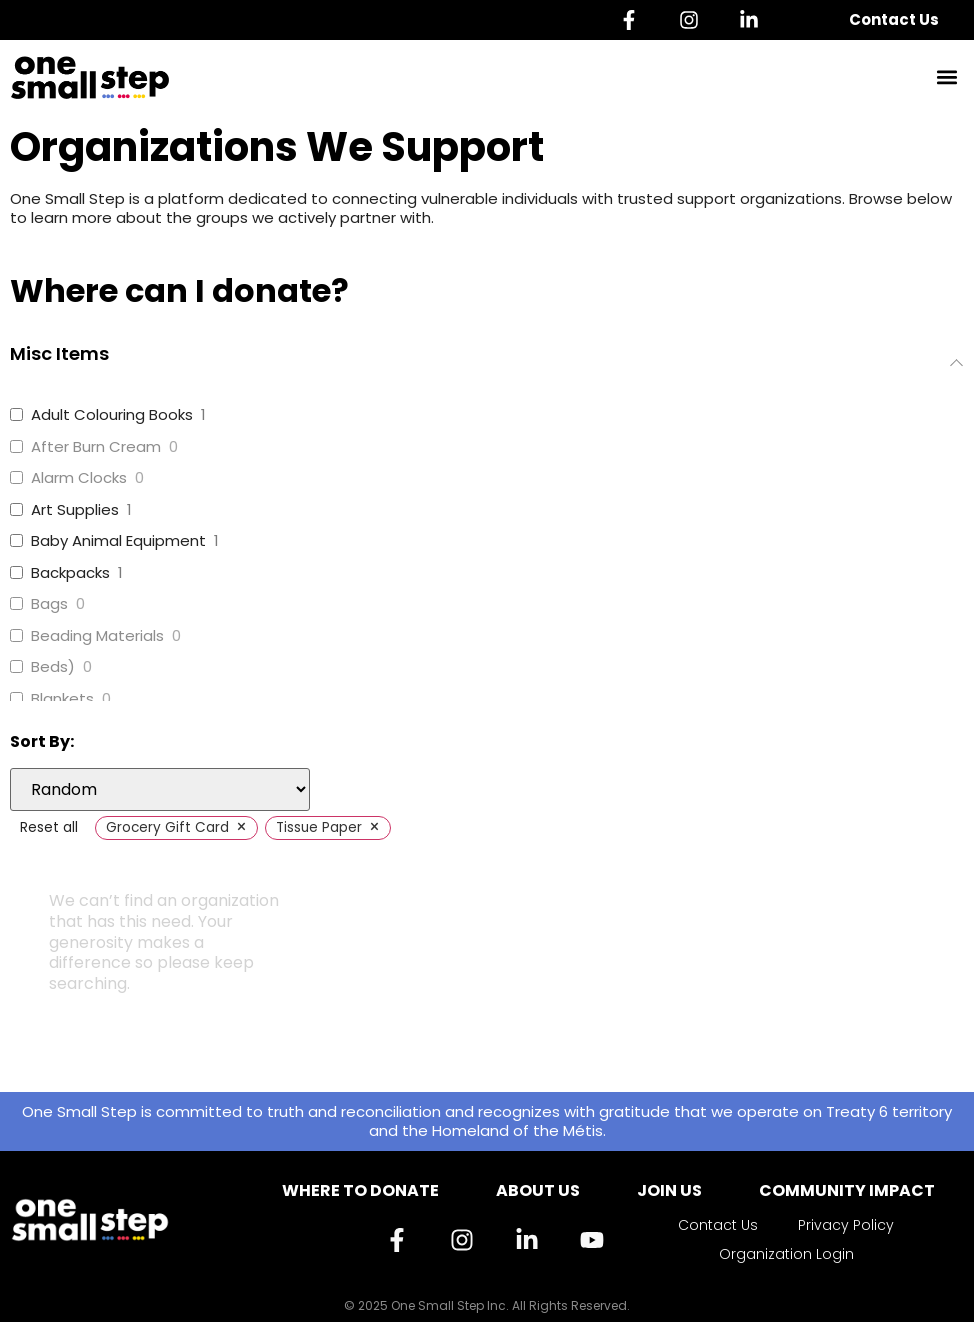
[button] (947, 77)
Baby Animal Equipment (118, 541)
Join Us (669, 1190)
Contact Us (894, 19)
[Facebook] (634, 20)
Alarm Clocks (79, 478)
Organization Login (786, 1254)
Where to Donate (360, 1190)
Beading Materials (97, 636)
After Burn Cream (96, 447)
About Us (538, 1190)
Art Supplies (75, 510)
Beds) (53, 667)
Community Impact (847, 1190)
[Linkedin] (754, 20)
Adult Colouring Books (112, 415)
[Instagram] (694, 20)
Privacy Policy (846, 1225)
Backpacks (70, 573)
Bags (49, 604)
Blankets (62, 699)
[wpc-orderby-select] (160, 789)
